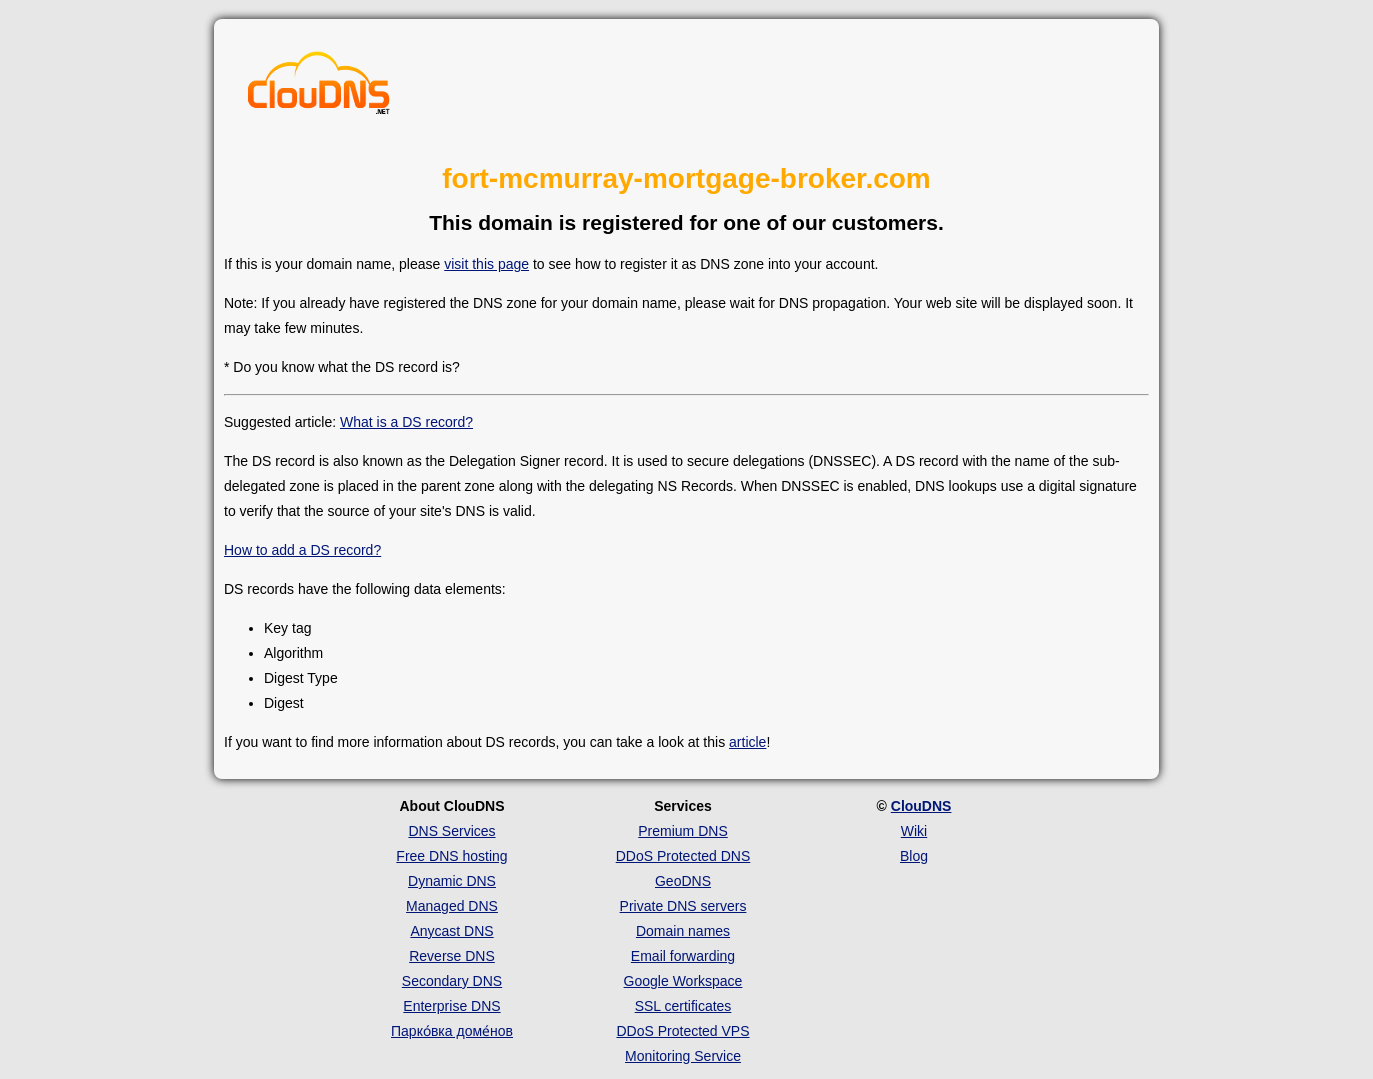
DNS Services (451, 831)
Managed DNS (452, 906)
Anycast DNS (451, 931)
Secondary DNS (452, 981)
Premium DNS (682, 831)
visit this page (486, 264)
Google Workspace (683, 981)
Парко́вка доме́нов (452, 1031)
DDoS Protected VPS (682, 1031)
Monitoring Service (683, 1056)
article (747, 742)
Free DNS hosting (451, 856)
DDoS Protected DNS (683, 856)
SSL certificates (683, 1006)
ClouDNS (921, 806)
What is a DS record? (406, 422)
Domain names (683, 931)
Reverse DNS (452, 956)
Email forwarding (683, 956)
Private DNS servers (683, 906)
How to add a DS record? (302, 550)
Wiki (914, 831)
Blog (914, 856)
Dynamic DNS (452, 881)
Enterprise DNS (451, 1006)
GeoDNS (683, 881)
